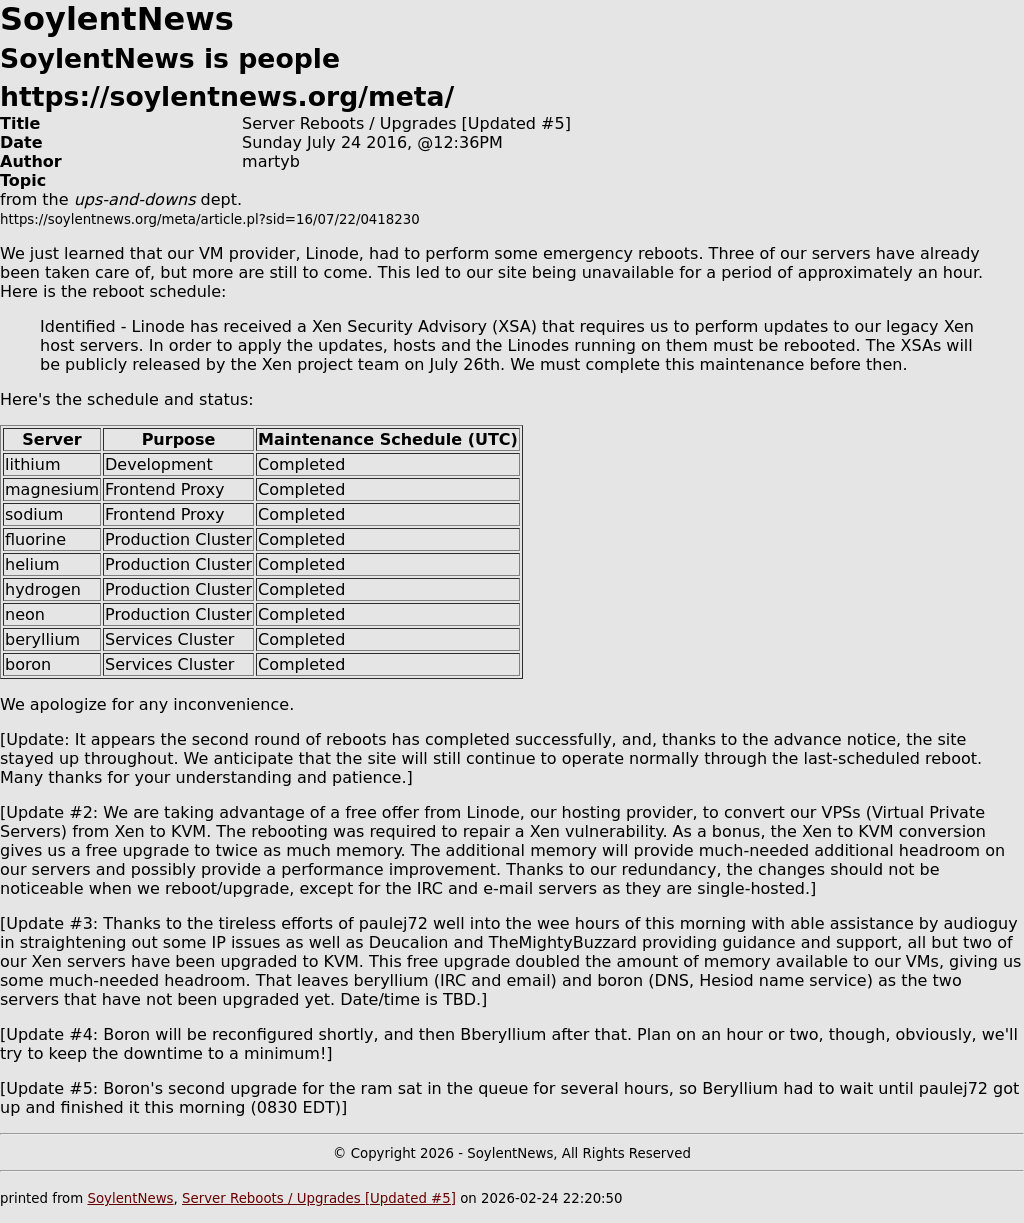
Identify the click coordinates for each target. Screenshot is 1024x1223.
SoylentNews (130, 1198)
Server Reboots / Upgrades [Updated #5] (319, 1198)
